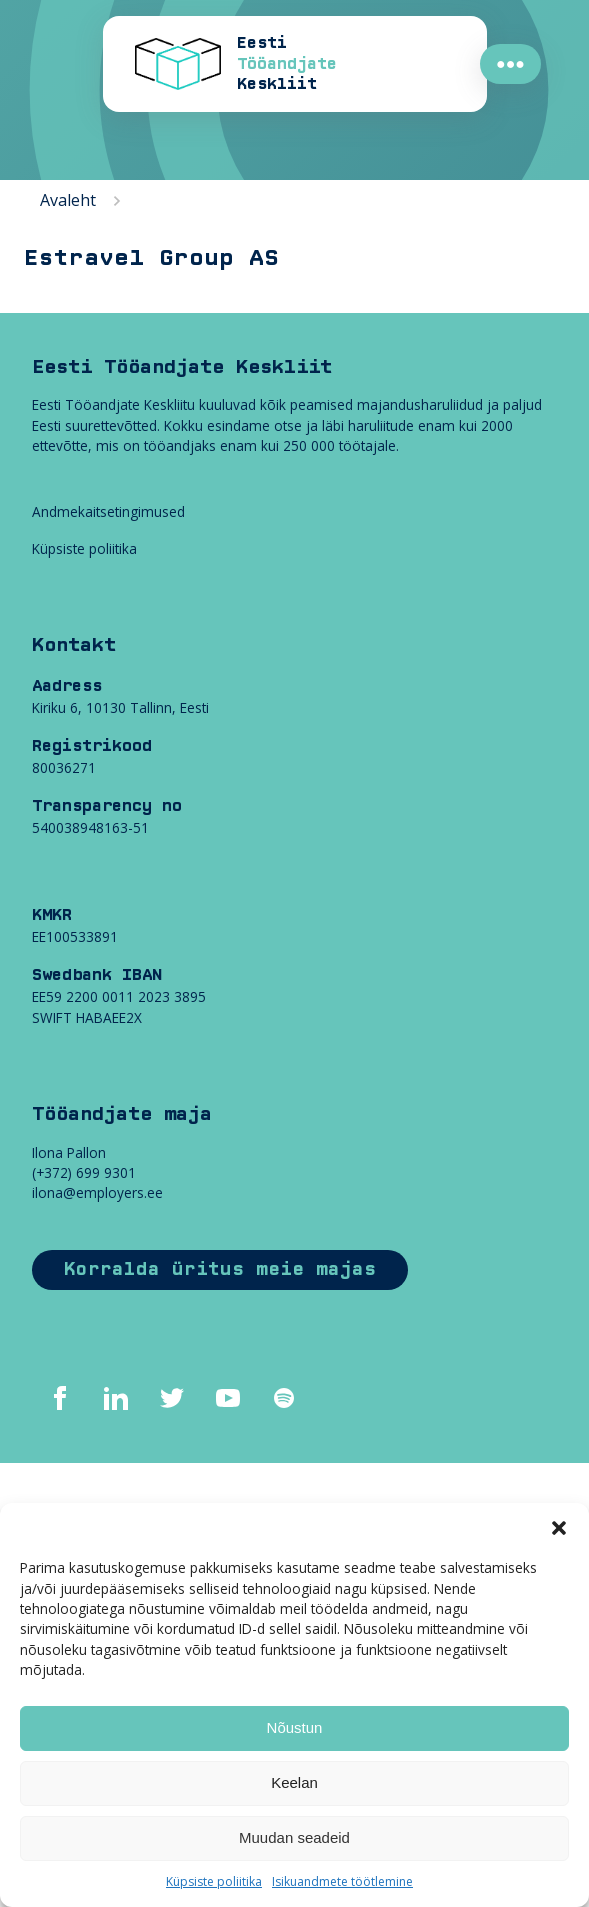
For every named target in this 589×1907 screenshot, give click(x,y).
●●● (510, 64)
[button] (559, 1528)
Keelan (294, 1782)
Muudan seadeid (294, 1837)
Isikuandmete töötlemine (342, 1881)
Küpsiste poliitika (214, 1881)
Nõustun (295, 1727)
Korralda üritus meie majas (220, 1269)
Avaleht (68, 200)
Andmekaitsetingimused (108, 511)
